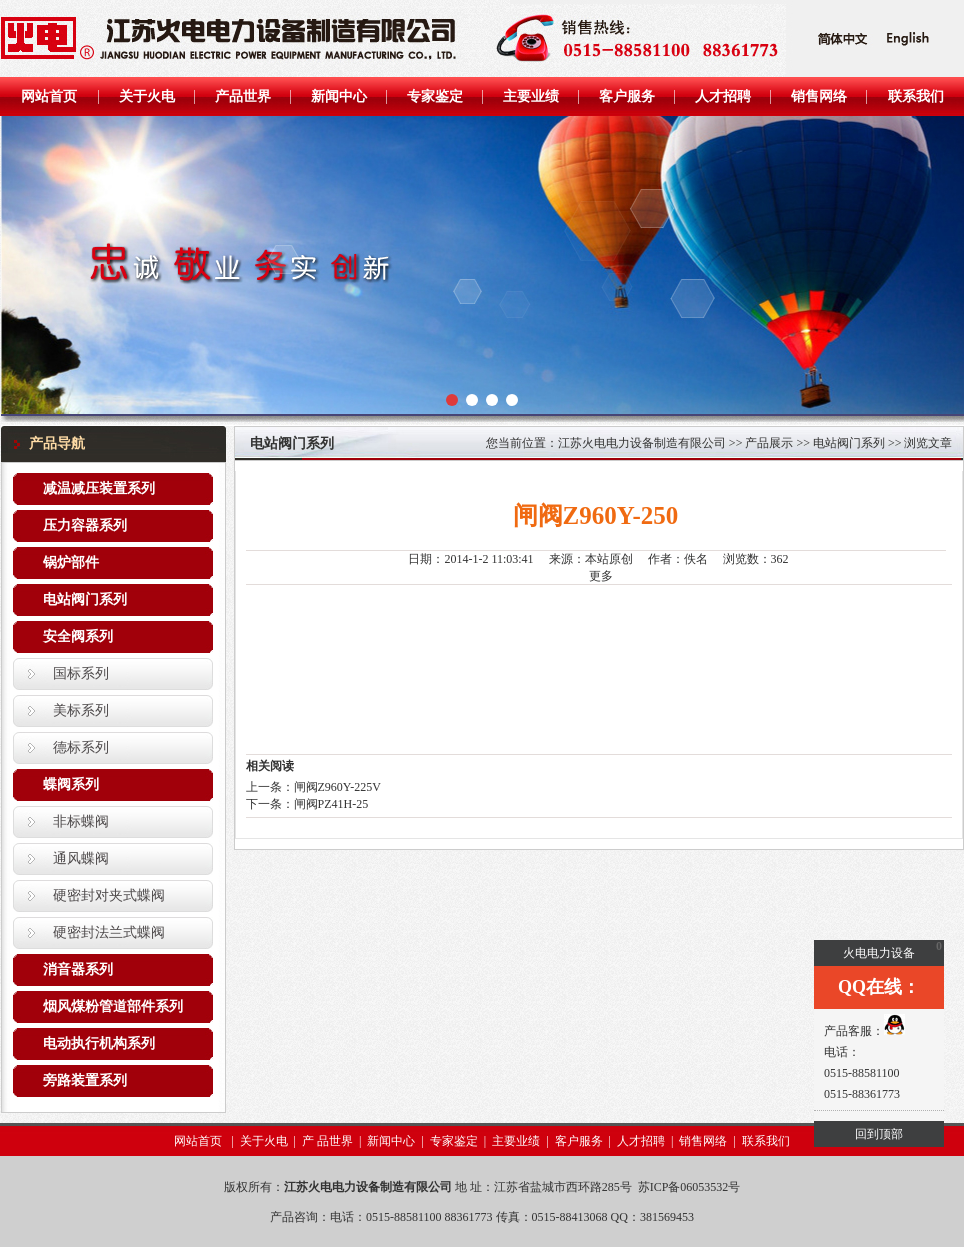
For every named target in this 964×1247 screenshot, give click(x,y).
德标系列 (81, 747)
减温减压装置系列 (99, 488)
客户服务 (579, 1141)
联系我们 (766, 1141)
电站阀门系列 (85, 599)
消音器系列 (78, 969)
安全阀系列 (78, 636)
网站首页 (199, 1141)
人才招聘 (641, 1141)
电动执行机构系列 (99, 1043)
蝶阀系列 (71, 784)
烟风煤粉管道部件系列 (113, 1006)
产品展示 (769, 443)
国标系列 (81, 673)
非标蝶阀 (81, 821)
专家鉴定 (454, 1141)
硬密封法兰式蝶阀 (109, 932)
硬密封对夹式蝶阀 (109, 895)
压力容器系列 (85, 525)
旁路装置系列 (85, 1080)
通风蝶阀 (81, 858)
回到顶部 (879, 1134)
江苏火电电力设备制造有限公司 (642, 443)
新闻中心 (391, 1141)
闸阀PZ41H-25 (331, 804)
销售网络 (703, 1141)
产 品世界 (327, 1141)
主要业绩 (516, 1141)
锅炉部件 (71, 562)
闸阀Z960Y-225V (337, 787)
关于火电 (264, 1141)
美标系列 (81, 710)
